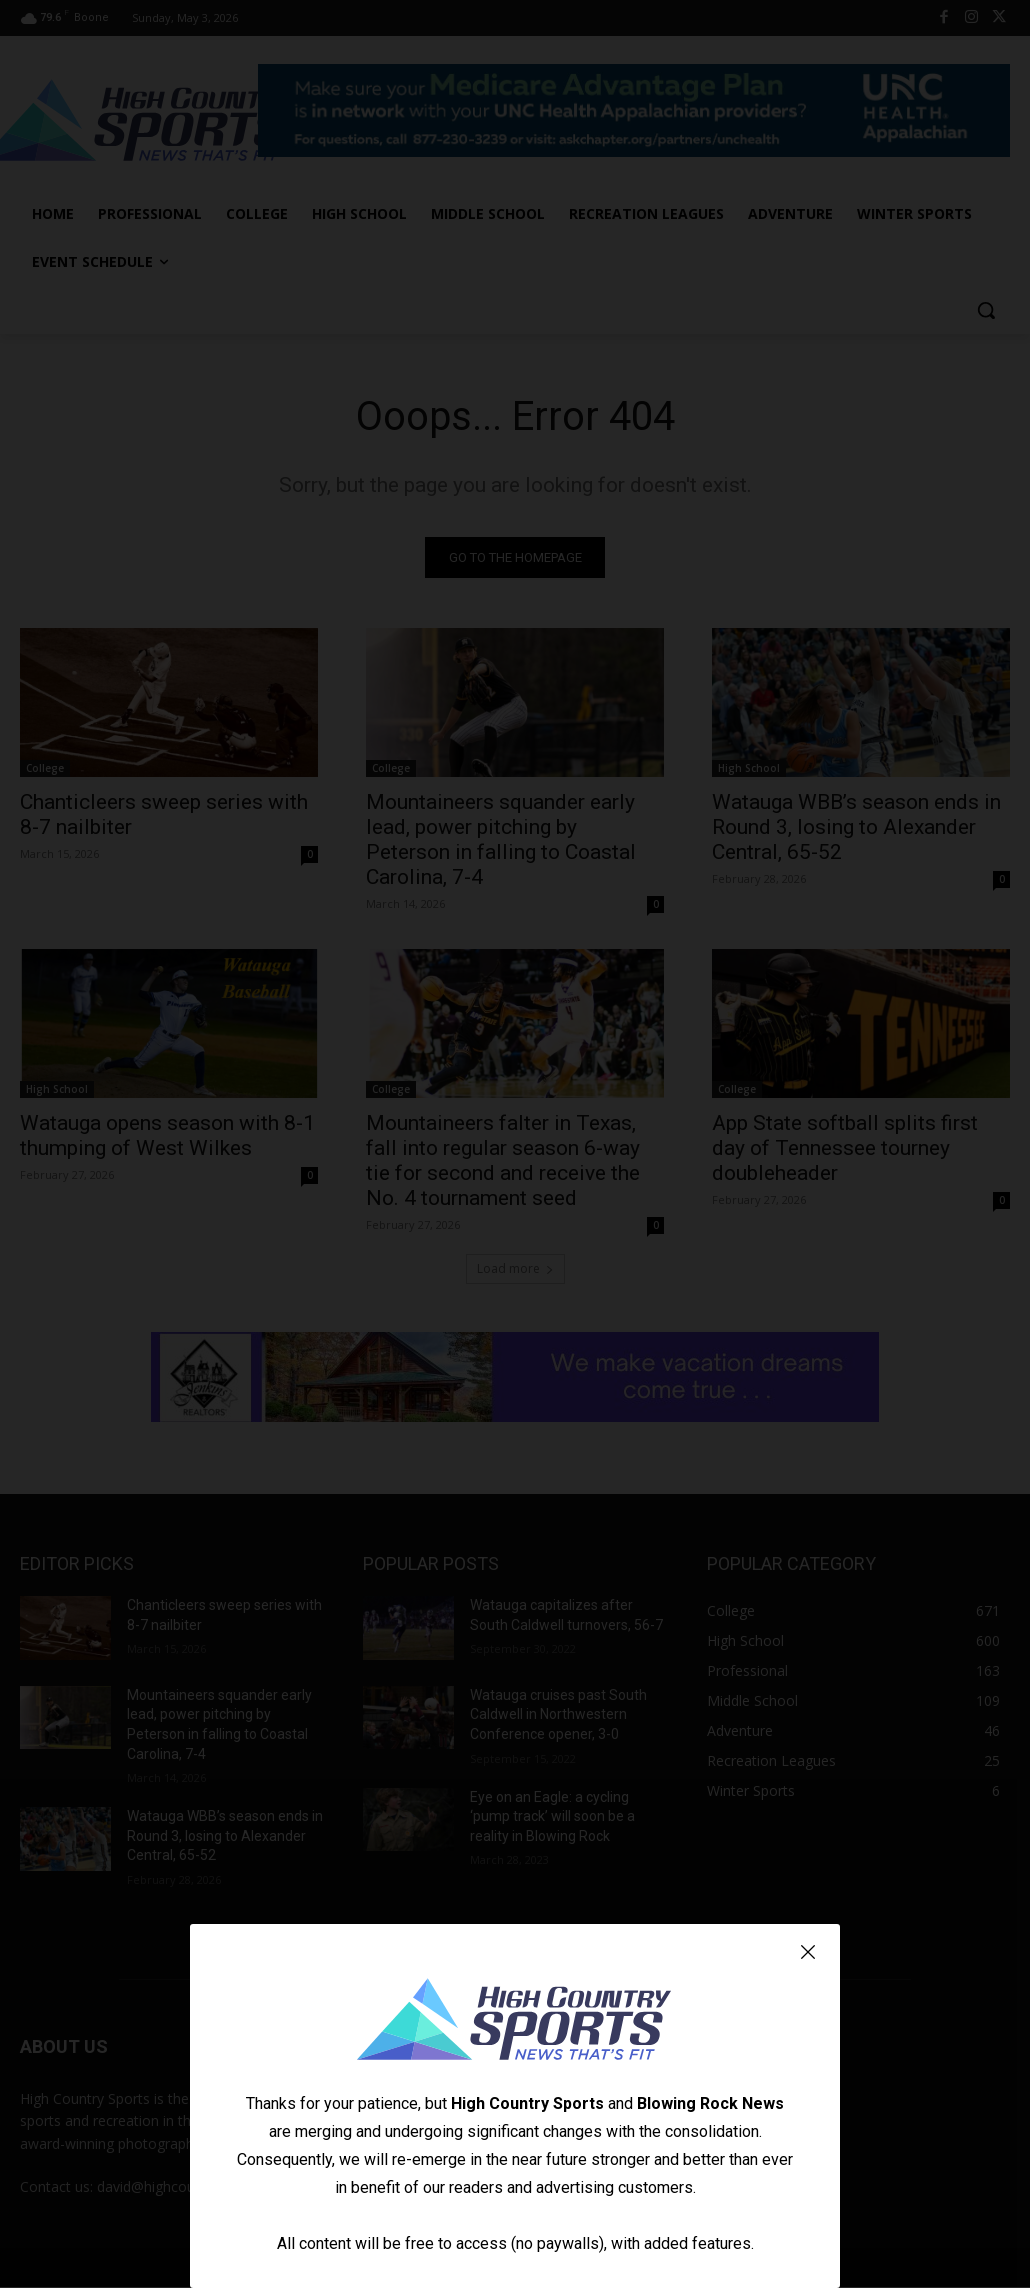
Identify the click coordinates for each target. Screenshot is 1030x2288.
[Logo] (515, 2022)
